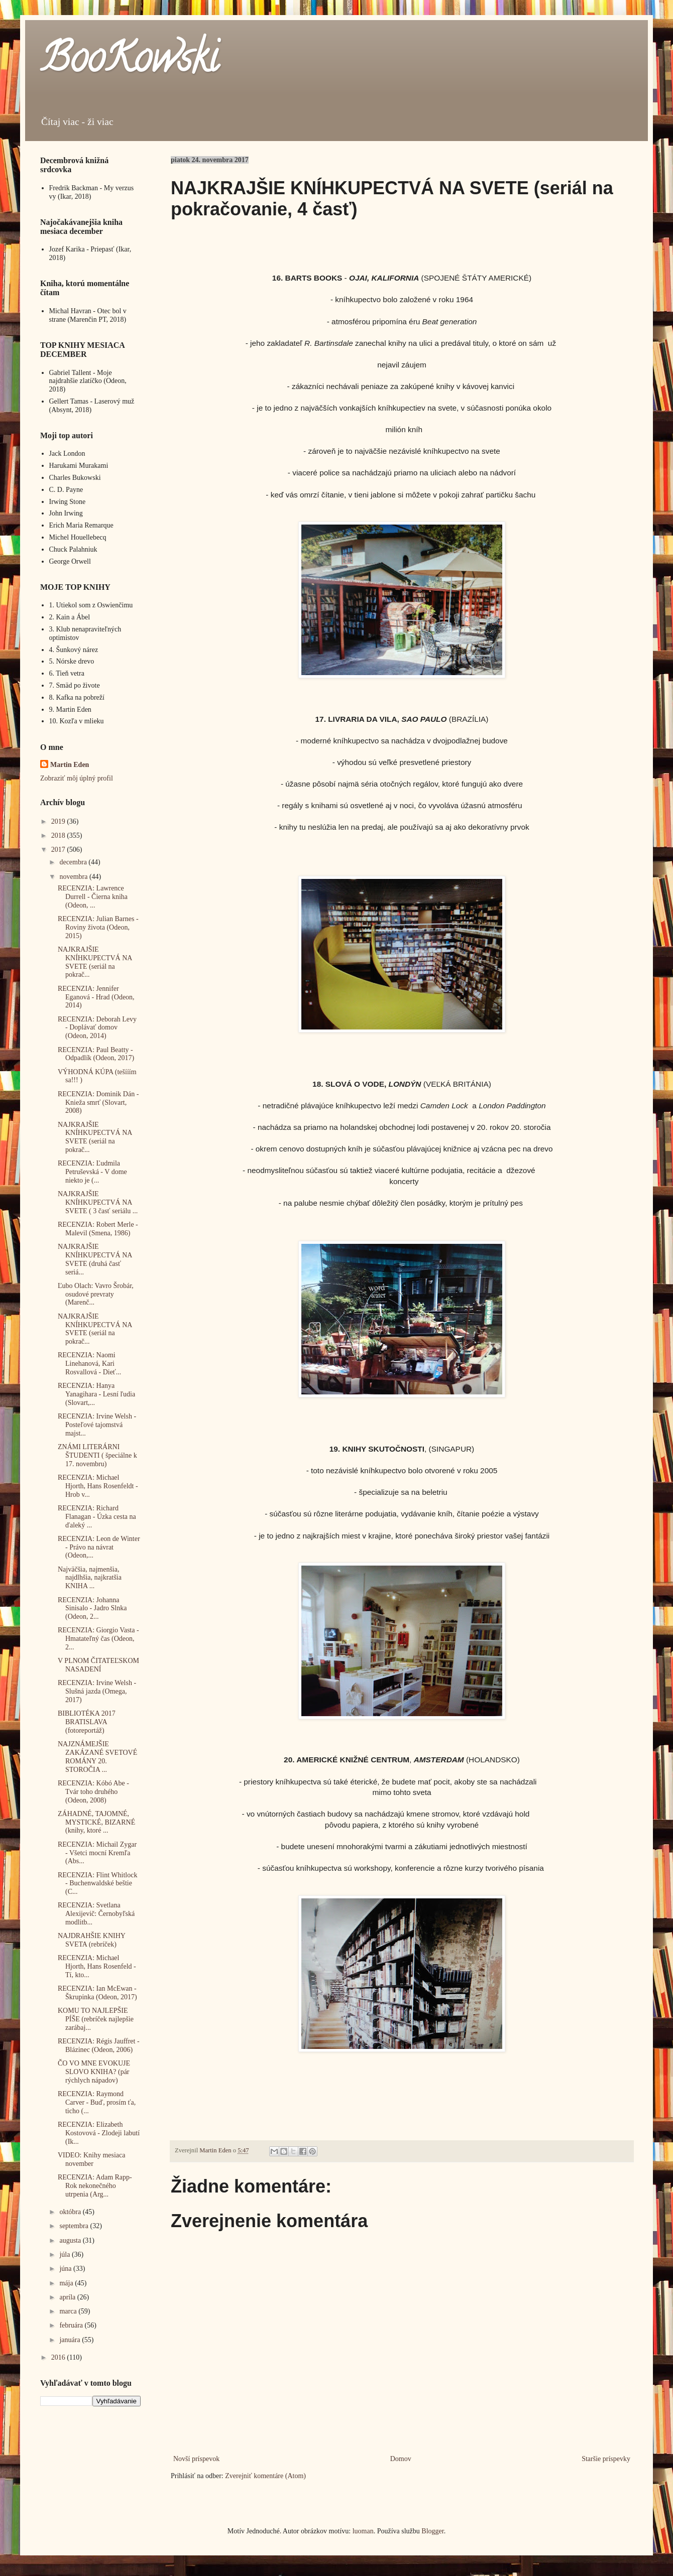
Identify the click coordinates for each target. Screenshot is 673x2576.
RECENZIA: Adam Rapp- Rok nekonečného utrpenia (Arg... (95, 2185)
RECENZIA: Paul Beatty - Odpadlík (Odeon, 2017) (96, 1054)
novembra (74, 876)
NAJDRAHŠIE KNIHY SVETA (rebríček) (91, 1940)
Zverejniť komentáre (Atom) (265, 2476)
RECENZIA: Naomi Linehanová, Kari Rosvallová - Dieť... (89, 1363)
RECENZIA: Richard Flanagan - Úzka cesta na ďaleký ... (97, 1516)
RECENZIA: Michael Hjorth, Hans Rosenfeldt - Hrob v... (98, 1486)
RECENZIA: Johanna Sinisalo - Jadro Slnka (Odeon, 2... (92, 1608)
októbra (70, 2212)
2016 (59, 2357)
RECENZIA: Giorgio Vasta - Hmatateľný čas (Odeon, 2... (98, 1638)
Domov (400, 2459)
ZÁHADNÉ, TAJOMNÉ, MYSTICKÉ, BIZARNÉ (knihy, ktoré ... (96, 1822)
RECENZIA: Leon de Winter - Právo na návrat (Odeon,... (99, 1547)
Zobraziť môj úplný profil (76, 778)
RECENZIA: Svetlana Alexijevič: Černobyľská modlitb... (96, 1913)
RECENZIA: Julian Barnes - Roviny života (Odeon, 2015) (98, 927)
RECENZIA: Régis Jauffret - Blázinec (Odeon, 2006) (99, 2045)
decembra (73, 862)
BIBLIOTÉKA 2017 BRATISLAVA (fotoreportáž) (87, 1722)
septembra (74, 2226)
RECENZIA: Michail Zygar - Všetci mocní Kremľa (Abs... (97, 1853)
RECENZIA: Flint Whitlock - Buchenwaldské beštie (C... (97, 1883)
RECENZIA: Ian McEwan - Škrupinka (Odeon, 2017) (97, 1993)
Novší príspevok (196, 2459)
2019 (59, 821)
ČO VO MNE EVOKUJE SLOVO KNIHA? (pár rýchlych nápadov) (94, 2071)
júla (65, 2254)
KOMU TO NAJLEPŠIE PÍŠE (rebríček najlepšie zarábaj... (96, 2019)
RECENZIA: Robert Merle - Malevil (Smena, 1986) (98, 1229)
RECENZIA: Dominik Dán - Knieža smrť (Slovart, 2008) (98, 1102)
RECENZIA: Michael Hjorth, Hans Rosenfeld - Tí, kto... (97, 1966)
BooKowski (129, 62)
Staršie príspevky (606, 2459)
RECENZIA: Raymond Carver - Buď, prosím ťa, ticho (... (97, 2102)
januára (70, 2340)
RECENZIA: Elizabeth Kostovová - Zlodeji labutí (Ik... (99, 2133)
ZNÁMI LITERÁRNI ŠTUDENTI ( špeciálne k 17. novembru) (97, 1455)
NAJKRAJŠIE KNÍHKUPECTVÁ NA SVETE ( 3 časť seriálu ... (98, 1202)
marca (68, 2311)
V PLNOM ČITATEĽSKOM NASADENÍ (98, 1665)
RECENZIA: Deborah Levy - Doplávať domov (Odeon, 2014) (97, 1027)
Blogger (432, 2531)
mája (67, 2283)
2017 (59, 849)
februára (71, 2325)
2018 (59, 835)
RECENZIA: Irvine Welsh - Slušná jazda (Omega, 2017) (97, 1691)
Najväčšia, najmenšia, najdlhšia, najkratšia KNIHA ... (90, 1578)
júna (66, 2268)
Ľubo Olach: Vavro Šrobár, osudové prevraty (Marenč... (96, 1294)
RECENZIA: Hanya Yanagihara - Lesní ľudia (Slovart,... (96, 1394)
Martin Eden (69, 764)
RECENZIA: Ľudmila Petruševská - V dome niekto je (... (92, 1172)
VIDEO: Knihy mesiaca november (92, 2159)
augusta (70, 2240)
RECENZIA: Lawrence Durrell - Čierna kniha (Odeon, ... (93, 896)
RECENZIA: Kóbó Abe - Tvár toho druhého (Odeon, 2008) (93, 1791)
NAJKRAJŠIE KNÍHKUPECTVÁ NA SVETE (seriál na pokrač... (95, 962)
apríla (68, 2297)
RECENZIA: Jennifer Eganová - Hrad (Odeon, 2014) (96, 997)
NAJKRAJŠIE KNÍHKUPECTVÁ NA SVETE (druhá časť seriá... (95, 1259)
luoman (363, 2531)
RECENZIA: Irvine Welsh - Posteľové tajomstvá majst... (97, 1424)
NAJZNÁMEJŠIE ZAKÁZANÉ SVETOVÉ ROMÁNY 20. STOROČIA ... (97, 1756)
